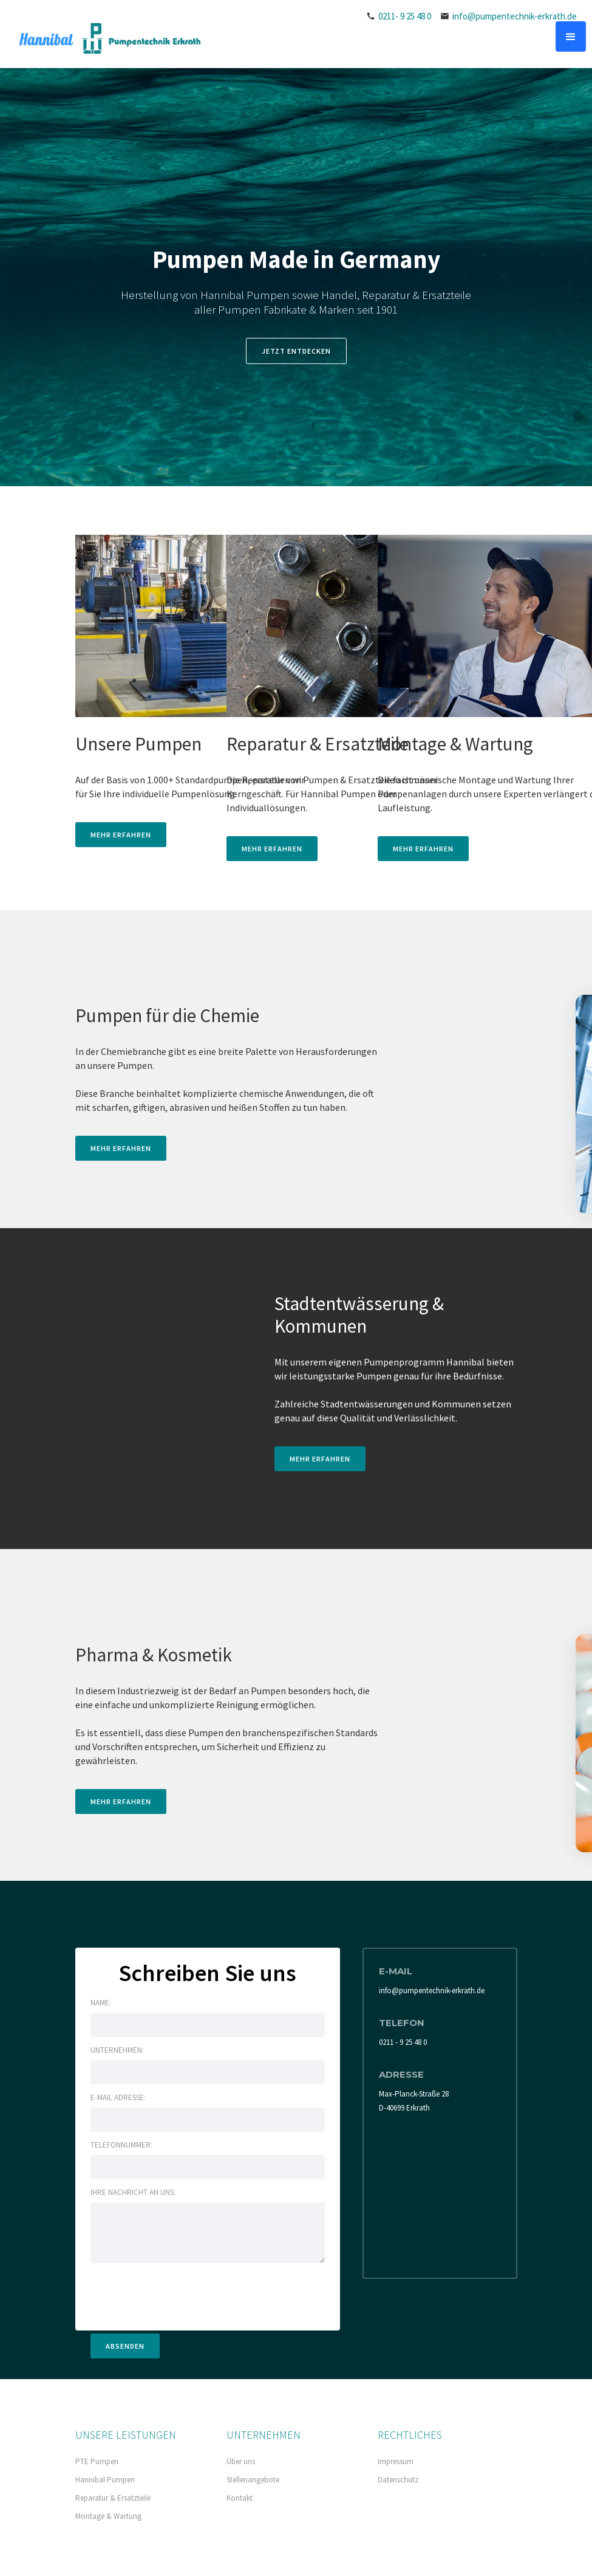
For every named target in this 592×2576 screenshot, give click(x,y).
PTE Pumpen (96, 2461)
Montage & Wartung (108, 2516)
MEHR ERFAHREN (120, 834)
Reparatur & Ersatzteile (113, 2498)
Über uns (240, 2461)
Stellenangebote (252, 2480)
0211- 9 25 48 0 (404, 16)
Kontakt (239, 2498)
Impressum (395, 2461)
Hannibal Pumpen (105, 2480)
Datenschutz (398, 2480)
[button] (571, 36)
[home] (106, 38)
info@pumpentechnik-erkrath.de (514, 16)
